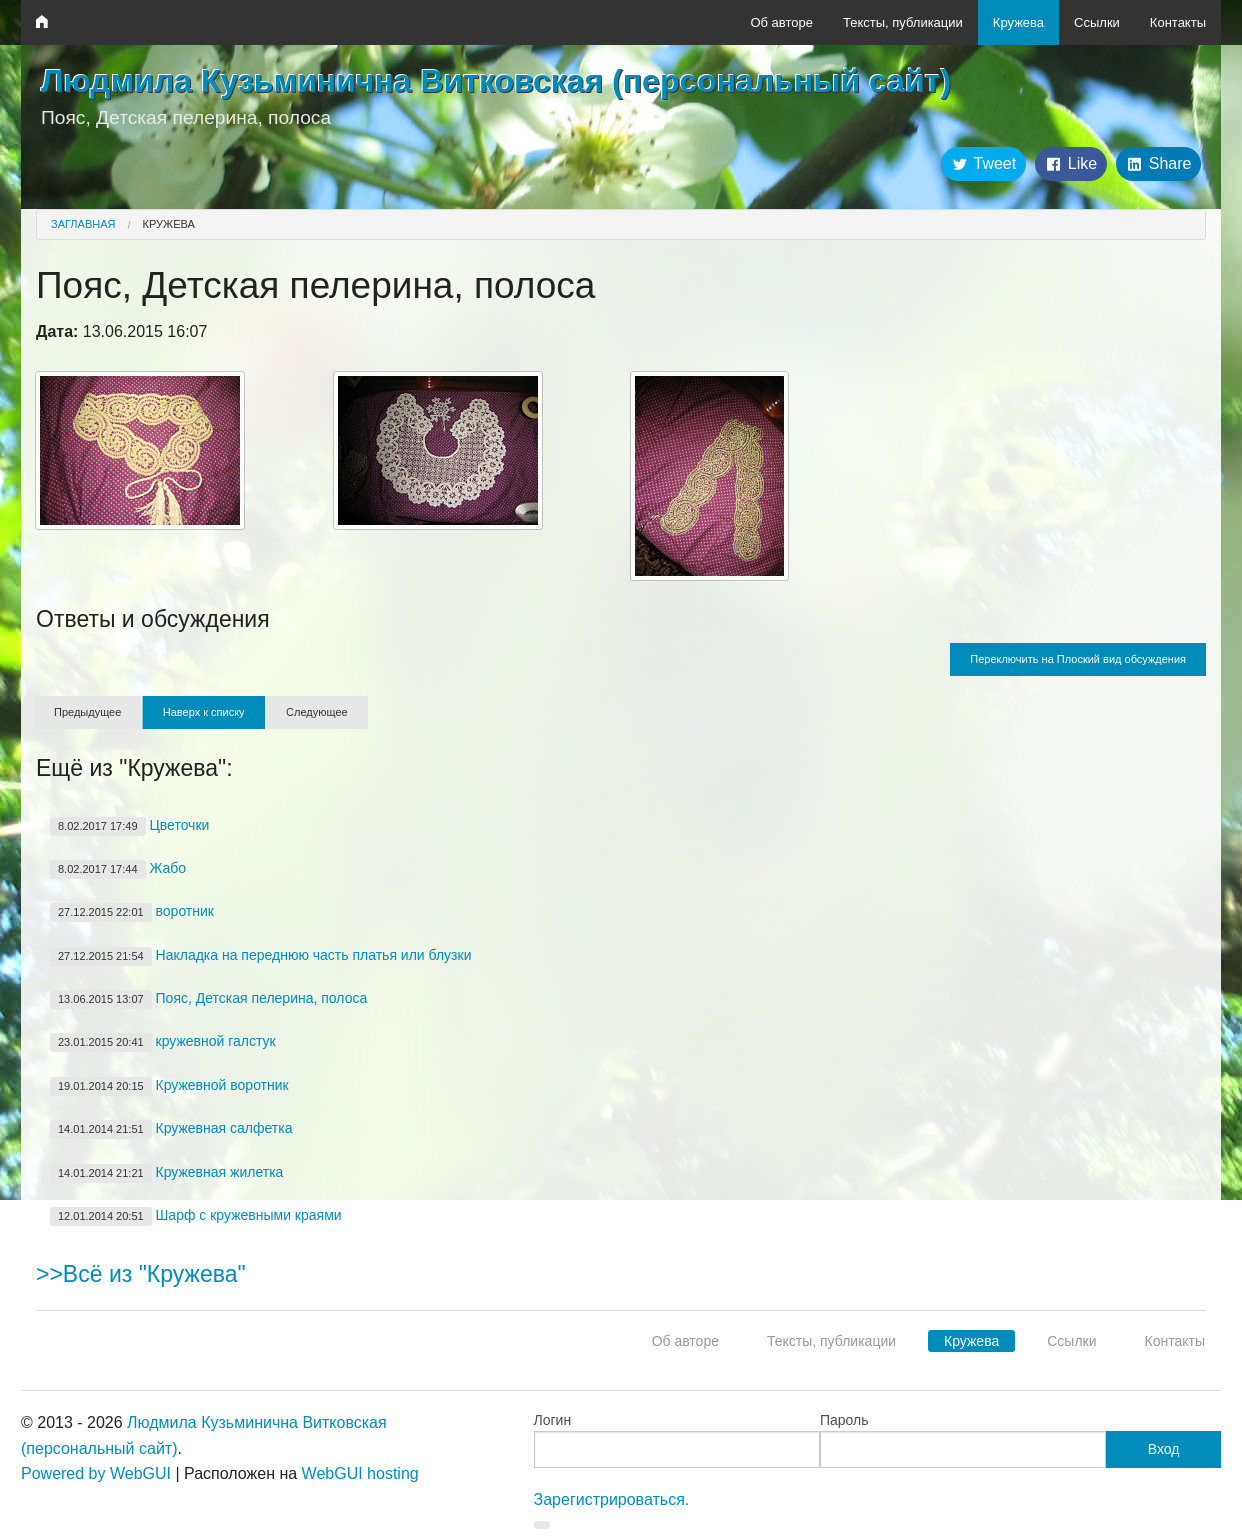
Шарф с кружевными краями (196, 1216)
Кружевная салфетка (171, 1129)
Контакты (1178, 22)
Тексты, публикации (903, 22)
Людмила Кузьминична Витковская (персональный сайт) (496, 81)
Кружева (1018, 22)
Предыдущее (87, 712)
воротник (132, 912)
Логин (553, 1420)
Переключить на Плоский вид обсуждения (1078, 659)
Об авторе (781, 22)
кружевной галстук (163, 1042)
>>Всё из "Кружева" (141, 1274)
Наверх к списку (204, 712)
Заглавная (83, 224)
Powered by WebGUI (96, 1473)
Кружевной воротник (169, 1086)
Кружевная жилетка (166, 1173)
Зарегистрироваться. (612, 1499)
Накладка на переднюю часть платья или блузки (260, 956)
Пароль (844, 1420)
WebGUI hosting (360, 1473)
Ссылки (1097, 22)
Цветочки (129, 826)
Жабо (118, 869)
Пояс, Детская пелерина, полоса (208, 999)
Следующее (317, 712)
